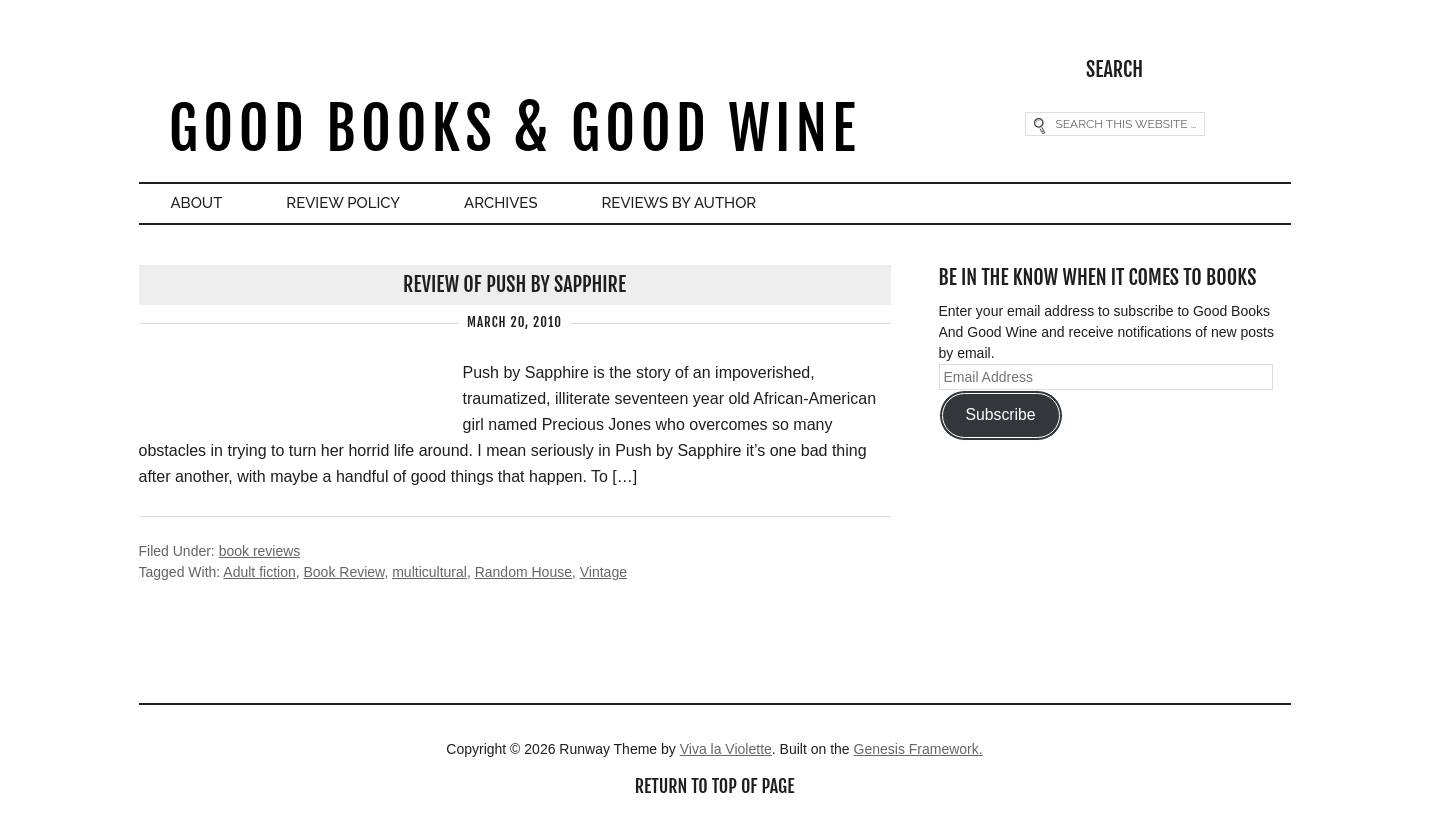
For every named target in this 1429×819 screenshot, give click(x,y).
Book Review (343, 572)
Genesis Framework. (918, 749)
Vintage (603, 572)
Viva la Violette (726, 749)
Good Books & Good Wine (514, 128)
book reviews (260, 551)
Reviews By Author (679, 203)
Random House (523, 572)
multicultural (429, 572)
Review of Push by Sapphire (514, 284)
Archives (500, 203)
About (197, 203)
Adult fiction (259, 572)
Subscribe (1000, 414)
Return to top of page (715, 786)
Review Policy (343, 203)
